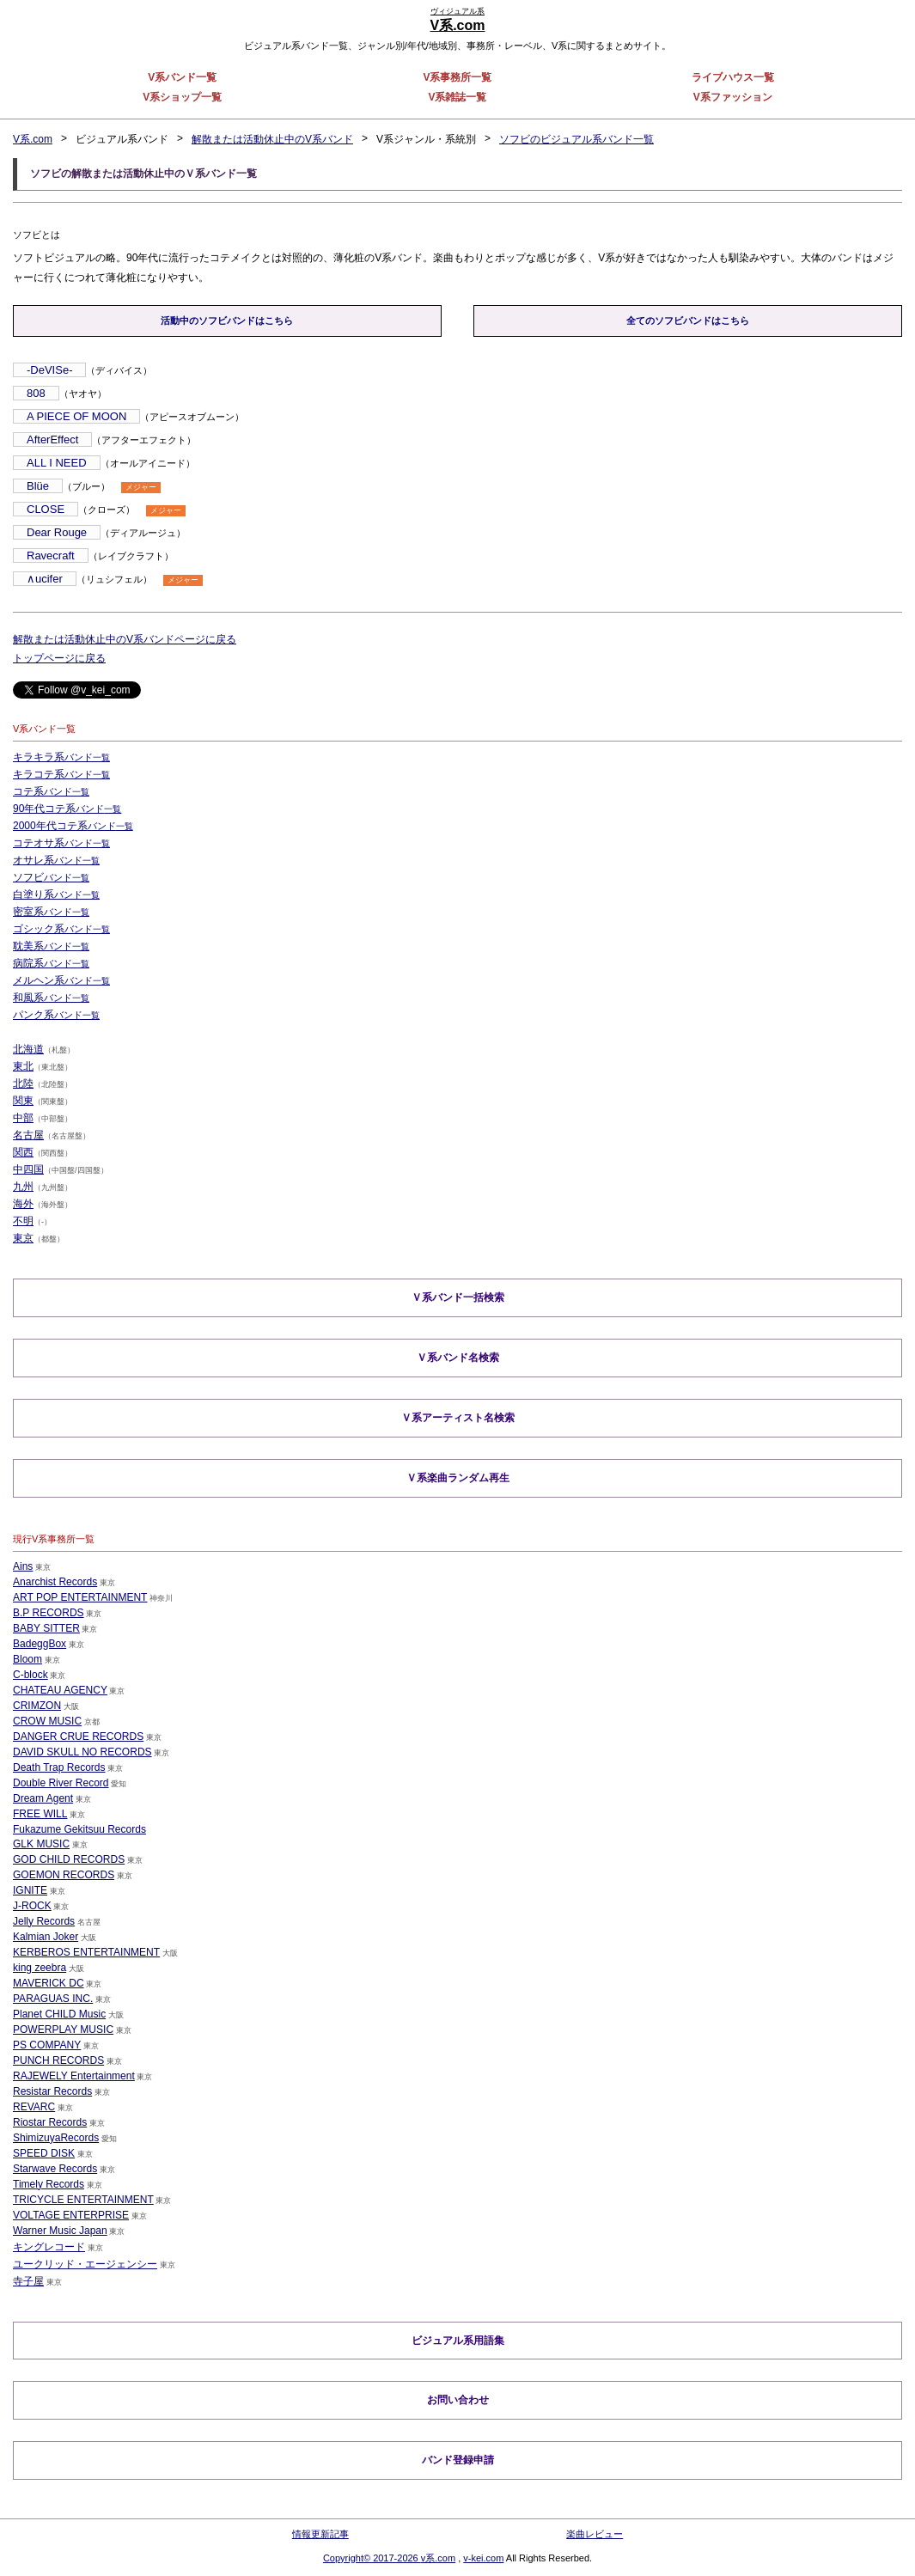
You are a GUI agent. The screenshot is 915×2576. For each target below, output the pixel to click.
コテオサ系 (61, 843)
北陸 (23, 1083)
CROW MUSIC (47, 1720)
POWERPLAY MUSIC (63, 2029)
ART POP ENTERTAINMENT (80, 1596)
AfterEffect (52, 439)
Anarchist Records (55, 1581)
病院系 (51, 963)
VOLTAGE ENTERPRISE (71, 2214)
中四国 (28, 1169)
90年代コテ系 (67, 809)
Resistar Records (52, 2091)
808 (36, 393)
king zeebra (39, 1967)
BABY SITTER (46, 1627)
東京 (23, 1238)
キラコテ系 (61, 774)
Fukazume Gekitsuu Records (79, 1828)
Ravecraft (51, 555)
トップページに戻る (59, 658)
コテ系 (51, 791)
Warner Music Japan (60, 2230)
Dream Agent (43, 1798)
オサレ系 (56, 860)
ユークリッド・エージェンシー (85, 2263)
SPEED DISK (44, 2152)
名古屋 (28, 1135)
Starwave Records (55, 2168)
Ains (23, 1566)
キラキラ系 (61, 757)
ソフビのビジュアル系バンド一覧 (576, 139)
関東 (23, 1101)
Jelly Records (44, 1920)
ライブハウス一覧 (733, 77)
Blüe (38, 485)
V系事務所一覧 (457, 77)
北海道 (28, 1049)
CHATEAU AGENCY (60, 1689)
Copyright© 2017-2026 (372, 2558)
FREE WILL (40, 1813)
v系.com (438, 2558)
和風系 (51, 998)
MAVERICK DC (48, 1982)
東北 (23, 1066)
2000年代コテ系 (73, 826)
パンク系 (56, 1015)
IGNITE (30, 1889)
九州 (23, 1187)
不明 (23, 1221)
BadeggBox (39, 1643)
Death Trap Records (59, 1767)
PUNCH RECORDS (58, 2060)
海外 (23, 1204)
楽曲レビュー (594, 2534)
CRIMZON (37, 1705)
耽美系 (51, 946)
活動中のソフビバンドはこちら (227, 320)
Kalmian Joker (45, 1936)
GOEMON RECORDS (63, 1874)
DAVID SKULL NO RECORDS (82, 1751)
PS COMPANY (47, 2044)
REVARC (34, 2106)
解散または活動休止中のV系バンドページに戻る (124, 639)
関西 (23, 1152)
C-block (30, 1674)
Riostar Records (50, 2121)
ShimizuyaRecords (56, 2137)
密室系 (51, 912)
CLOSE (45, 509)
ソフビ (51, 877)
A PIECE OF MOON (76, 416)
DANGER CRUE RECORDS (78, 1736)
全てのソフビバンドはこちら (687, 320)
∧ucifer (45, 578)
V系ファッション (732, 97)
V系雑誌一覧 (457, 97)
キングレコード (49, 2246)
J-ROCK (32, 1905)
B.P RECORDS (48, 1612)
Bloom (27, 1658)
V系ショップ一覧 (182, 97)
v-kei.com (483, 2558)
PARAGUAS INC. (53, 1998)
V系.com (32, 139)
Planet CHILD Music (59, 2013)
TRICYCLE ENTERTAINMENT (83, 2199)
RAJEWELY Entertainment (74, 2075)
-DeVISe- (49, 369)
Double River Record (60, 1782)
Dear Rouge (57, 532)
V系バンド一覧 (182, 77)
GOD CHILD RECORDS (69, 1859)
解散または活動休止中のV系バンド (272, 139)
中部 (23, 1118)
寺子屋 (28, 2280)
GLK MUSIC (41, 1843)
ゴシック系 (61, 929)
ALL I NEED (57, 462)
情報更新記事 (320, 2534)
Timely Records (48, 2183)
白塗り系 (56, 894)
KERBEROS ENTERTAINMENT (86, 1951)
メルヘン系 (61, 980)
